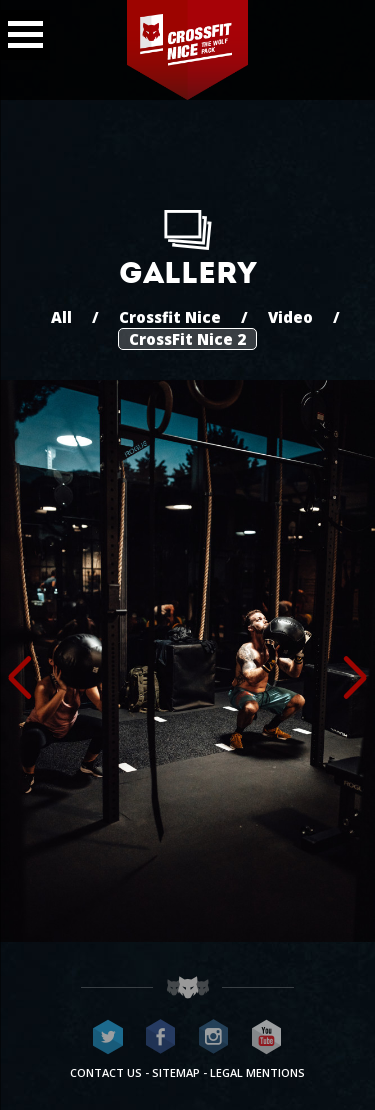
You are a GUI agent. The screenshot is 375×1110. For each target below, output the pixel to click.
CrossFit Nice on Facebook (161, 1037)
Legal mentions (257, 1072)
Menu (21, 29)
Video (290, 317)
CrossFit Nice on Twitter (108, 1037)
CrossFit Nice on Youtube (267, 1037)
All (61, 317)
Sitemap (176, 1072)
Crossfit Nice (170, 317)
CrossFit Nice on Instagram (214, 1037)
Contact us (106, 1072)
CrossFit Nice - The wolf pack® (187, 50)
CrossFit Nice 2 (187, 339)
